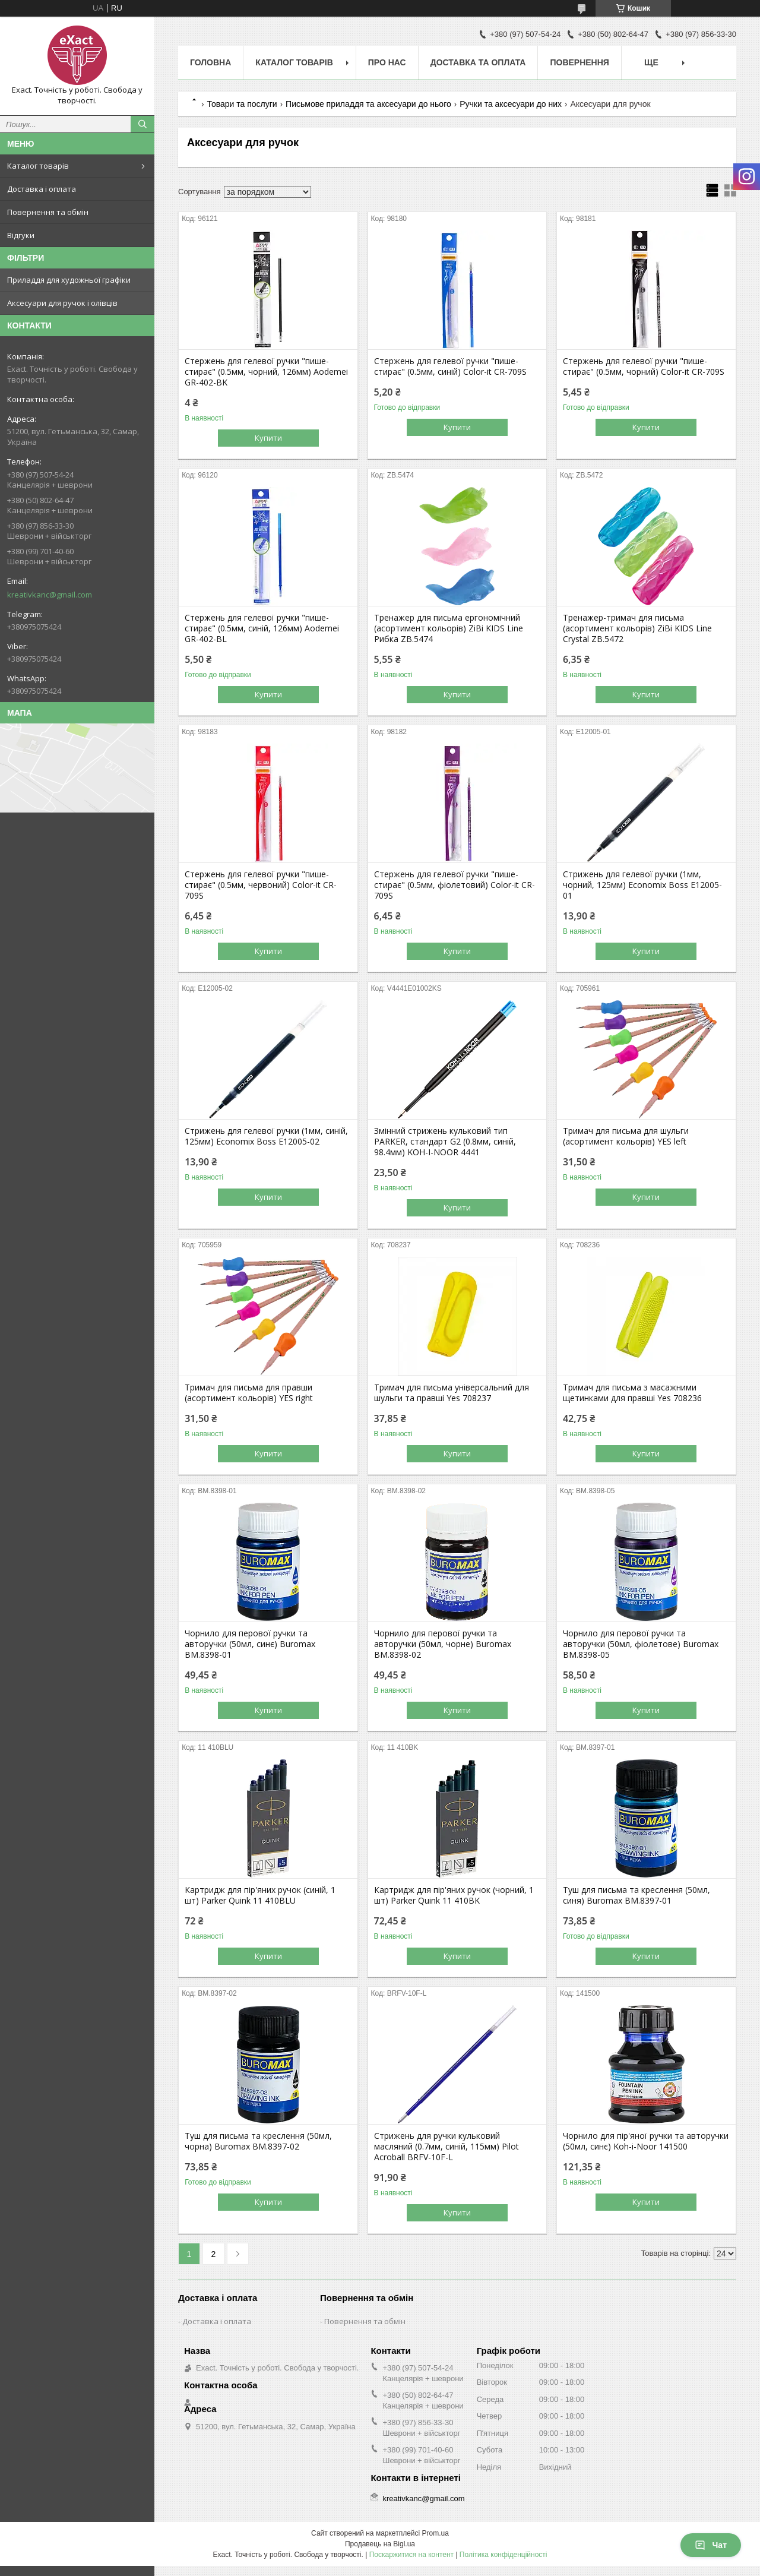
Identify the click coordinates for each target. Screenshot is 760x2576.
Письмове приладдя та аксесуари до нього (368, 104)
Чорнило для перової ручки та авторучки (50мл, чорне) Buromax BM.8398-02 (442, 1644)
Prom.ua (435, 2533)
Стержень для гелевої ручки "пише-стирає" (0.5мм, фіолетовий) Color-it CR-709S (454, 885)
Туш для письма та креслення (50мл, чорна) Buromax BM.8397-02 (258, 2141)
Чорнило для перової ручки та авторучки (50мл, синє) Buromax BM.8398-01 (250, 1644)
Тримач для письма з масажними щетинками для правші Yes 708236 (632, 1393)
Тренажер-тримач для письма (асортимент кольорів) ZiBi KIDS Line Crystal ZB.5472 (637, 628)
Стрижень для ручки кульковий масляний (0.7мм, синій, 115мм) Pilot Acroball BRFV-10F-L (446, 2147)
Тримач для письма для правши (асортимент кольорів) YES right (249, 1393)
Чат (711, 2545)
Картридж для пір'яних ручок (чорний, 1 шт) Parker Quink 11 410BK (454, 1895)
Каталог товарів (38, 165)
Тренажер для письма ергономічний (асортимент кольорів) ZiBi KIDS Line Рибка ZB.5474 (448, 628)
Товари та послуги (242, 104)
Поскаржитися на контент (411, 2554)
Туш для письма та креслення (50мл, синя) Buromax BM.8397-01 (636, 1895)
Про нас (387, 62)
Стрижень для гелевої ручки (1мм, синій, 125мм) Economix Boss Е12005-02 (266, 1136)
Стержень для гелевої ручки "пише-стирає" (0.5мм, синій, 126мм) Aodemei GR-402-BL (262, 628)
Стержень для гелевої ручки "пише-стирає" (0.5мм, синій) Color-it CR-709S (450, 366)
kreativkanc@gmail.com (49, 594)
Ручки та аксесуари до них (511, 104)
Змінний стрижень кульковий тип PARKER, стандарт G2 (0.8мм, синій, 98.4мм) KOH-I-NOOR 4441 (445, 1142)
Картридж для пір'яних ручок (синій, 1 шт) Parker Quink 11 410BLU (260, 1895)
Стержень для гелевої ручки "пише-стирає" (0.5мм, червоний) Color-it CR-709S (261, 885)
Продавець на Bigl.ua (380, 2544)
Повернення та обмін (47, 212)
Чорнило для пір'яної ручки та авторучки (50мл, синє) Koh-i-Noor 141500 (646, 2141)
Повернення (579, 62)
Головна (210, 62)
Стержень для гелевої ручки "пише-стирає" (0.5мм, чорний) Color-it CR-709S (643, 366)
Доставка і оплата (41, 189)
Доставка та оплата (478, 62)
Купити (268, 437)
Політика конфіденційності (503, 2554)
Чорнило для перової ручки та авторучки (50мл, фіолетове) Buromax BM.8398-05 (640, 1644)
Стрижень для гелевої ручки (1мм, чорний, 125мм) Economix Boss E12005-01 (642, 885)
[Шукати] (142, 124)
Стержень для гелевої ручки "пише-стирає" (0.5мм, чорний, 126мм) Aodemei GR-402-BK (266, 372)
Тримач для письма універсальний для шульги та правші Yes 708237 (451, 1393)
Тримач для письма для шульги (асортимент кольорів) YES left (626, 1136)
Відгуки (20, 235)
